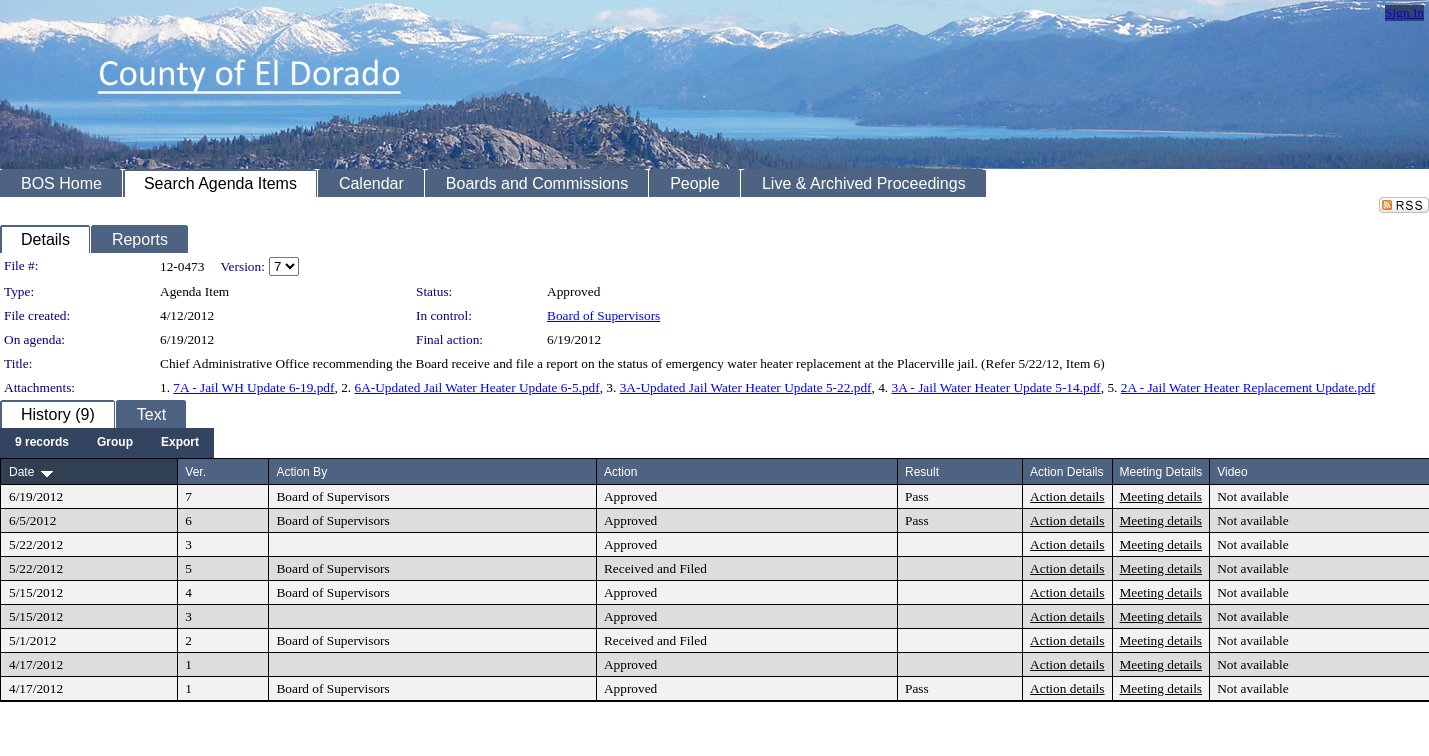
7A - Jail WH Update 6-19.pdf (253, 387)
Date (21, 472)
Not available (1252, 496)
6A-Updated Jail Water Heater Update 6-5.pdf (476, 387)
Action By (301, 472)
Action (620, 472)
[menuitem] (42, 443)
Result (922, 472)
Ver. (195, 472)
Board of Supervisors (603, 315)
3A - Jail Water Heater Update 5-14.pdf (995, 387)
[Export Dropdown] (180, 443)
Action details (1067, 496)
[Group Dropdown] (115, 443)
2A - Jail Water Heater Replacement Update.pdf (1248, 387)
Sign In (1404, 12)
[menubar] (107, 443)
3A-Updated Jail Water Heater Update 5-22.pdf (746, 387)
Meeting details (1161, 496)
